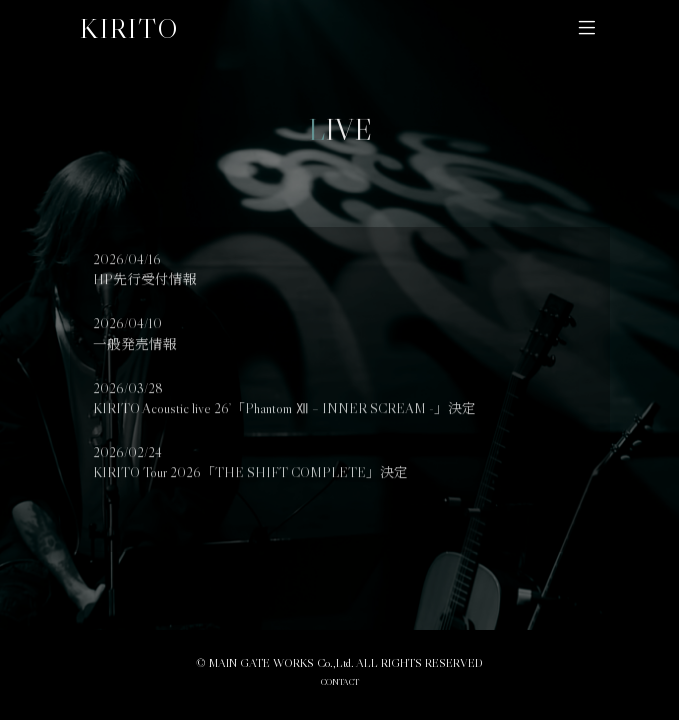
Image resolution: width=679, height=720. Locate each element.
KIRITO (129, 28)
